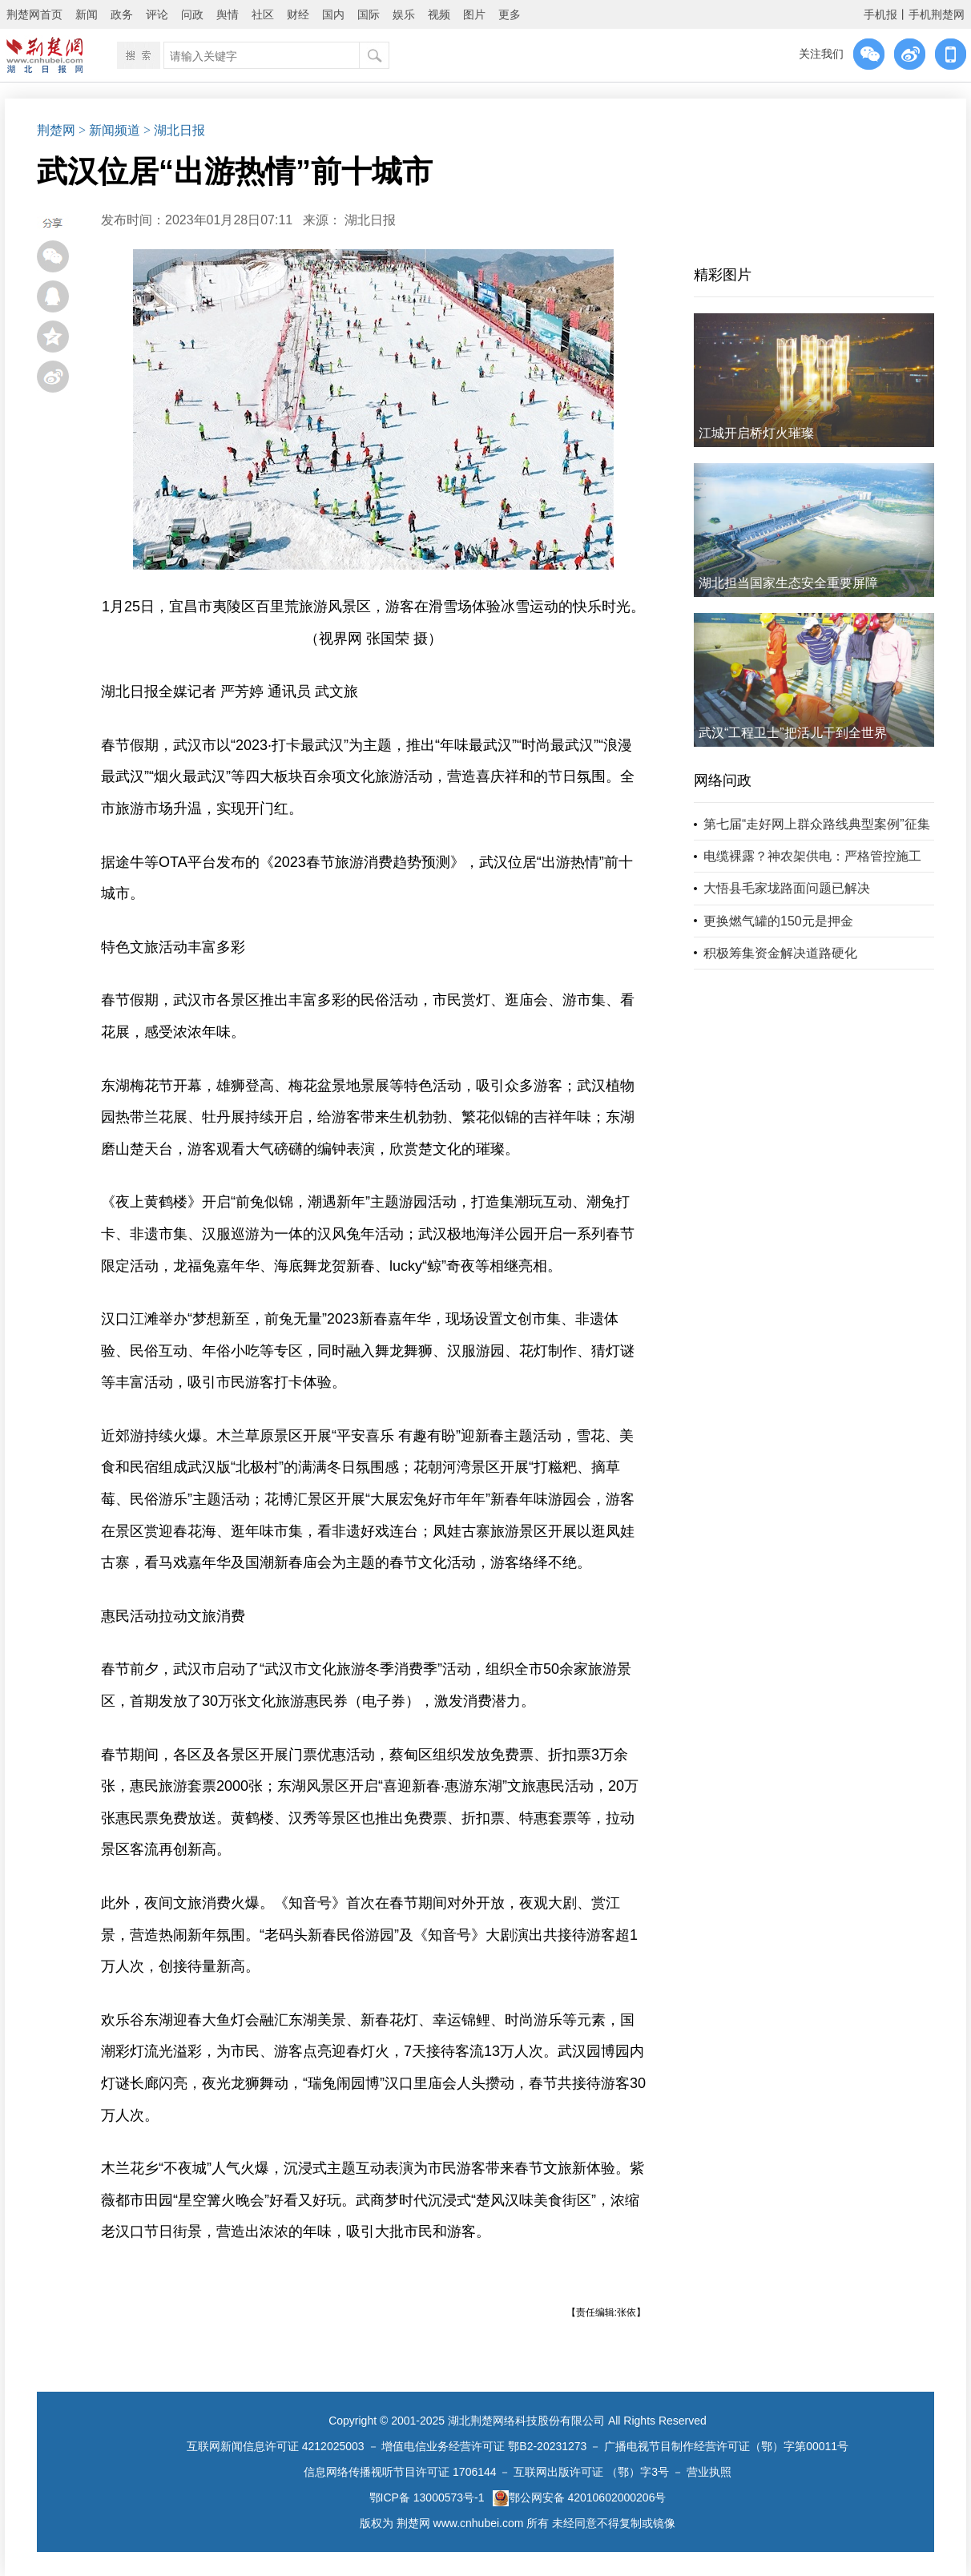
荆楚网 (56, 130)
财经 (298, 14)
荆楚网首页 (34, 14)
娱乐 (404, 14)
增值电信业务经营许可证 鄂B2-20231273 (483, 2446)
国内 (333, 14)
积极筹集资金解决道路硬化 (780, 953)
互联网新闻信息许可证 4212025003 (276, 2446)
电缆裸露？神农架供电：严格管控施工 (812, 856)
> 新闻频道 (109, 130)
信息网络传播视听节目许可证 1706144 (400, 2471)
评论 (157, 14)
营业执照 (709, 2471)
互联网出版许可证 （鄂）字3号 (591, 2471)
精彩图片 (722, 275)
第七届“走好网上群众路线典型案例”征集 (816, 824)
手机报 (880, 14)
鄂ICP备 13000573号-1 (427, 2497)
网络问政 (722, 780)
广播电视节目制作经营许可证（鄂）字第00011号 (726, 2446)
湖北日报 (370, 220)
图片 (474, 14)
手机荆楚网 (937, 14)
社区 (263, 14)
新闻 (86, 14)
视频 (439, 14)
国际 (368, 14)
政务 (122, 14)
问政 (192, 14)
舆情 (227, 14)
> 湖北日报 (174, 130)
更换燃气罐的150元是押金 (778, 921)
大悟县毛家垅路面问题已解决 (786, 888)
